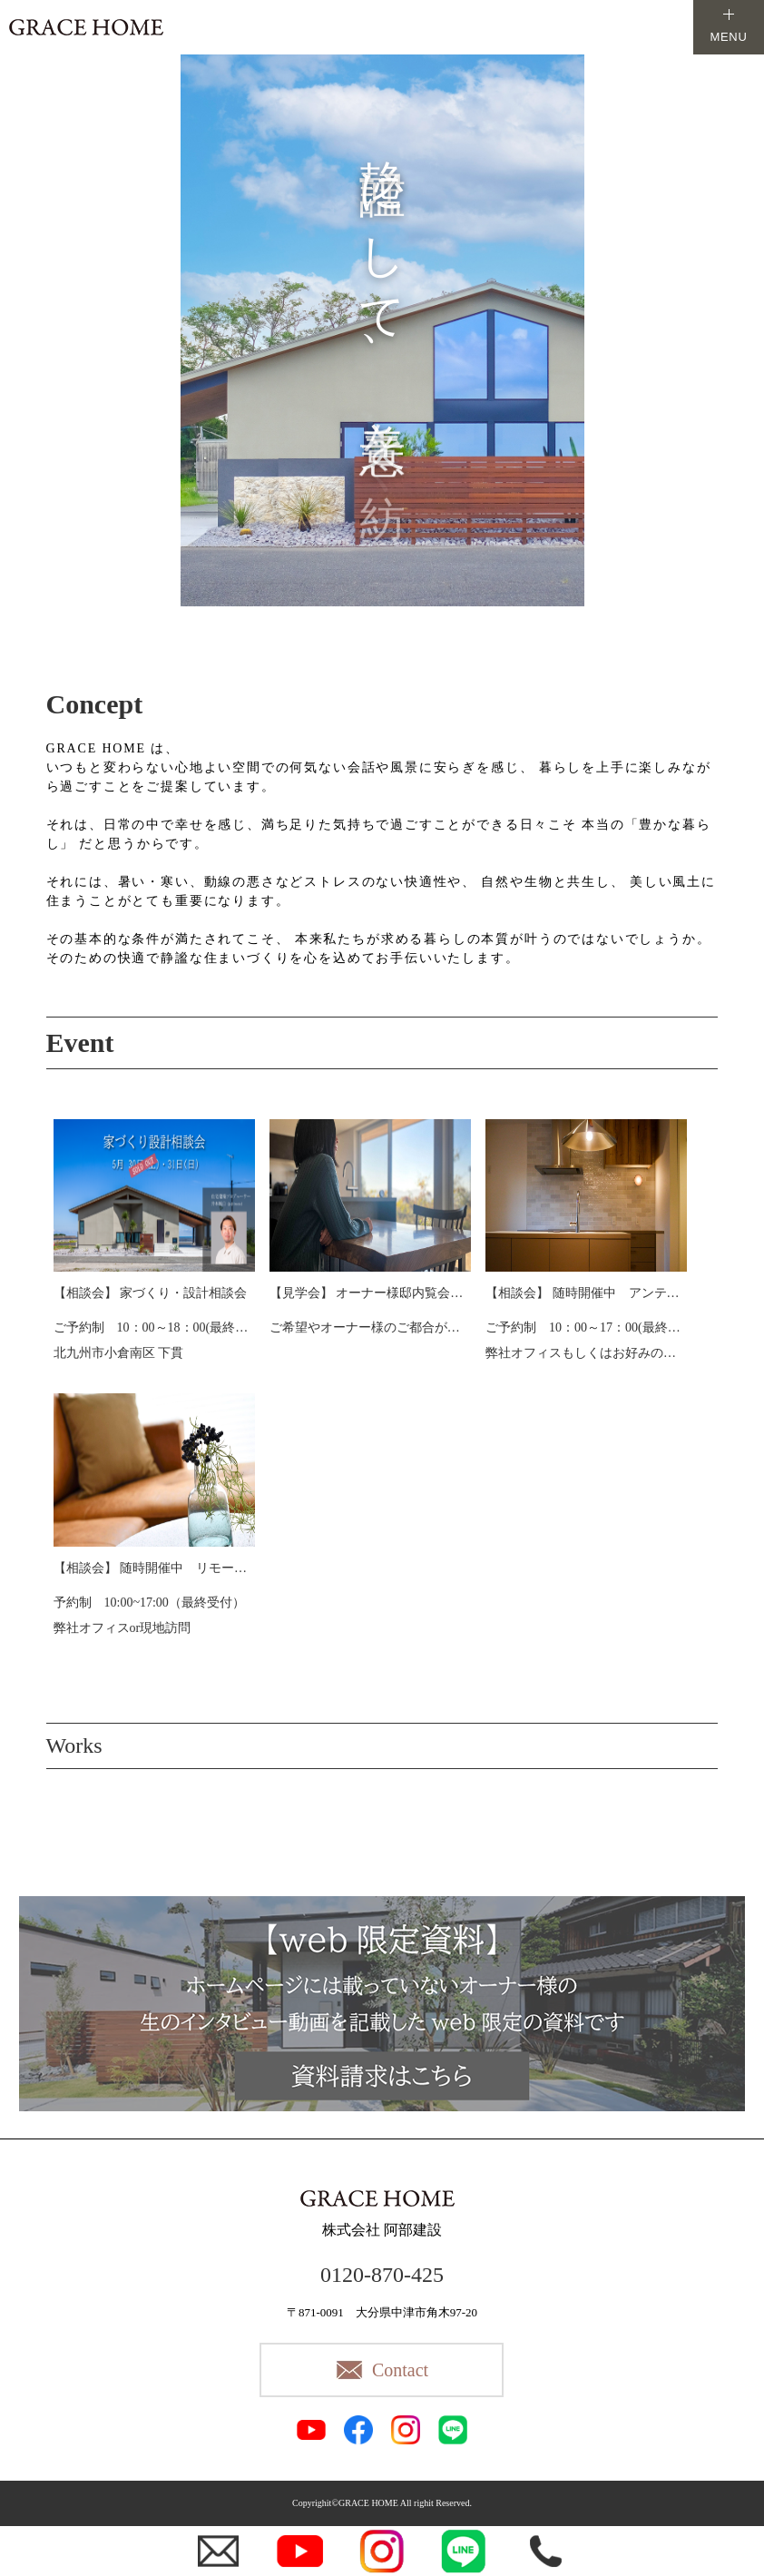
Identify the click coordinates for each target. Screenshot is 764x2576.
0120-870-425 (382, 2274)
